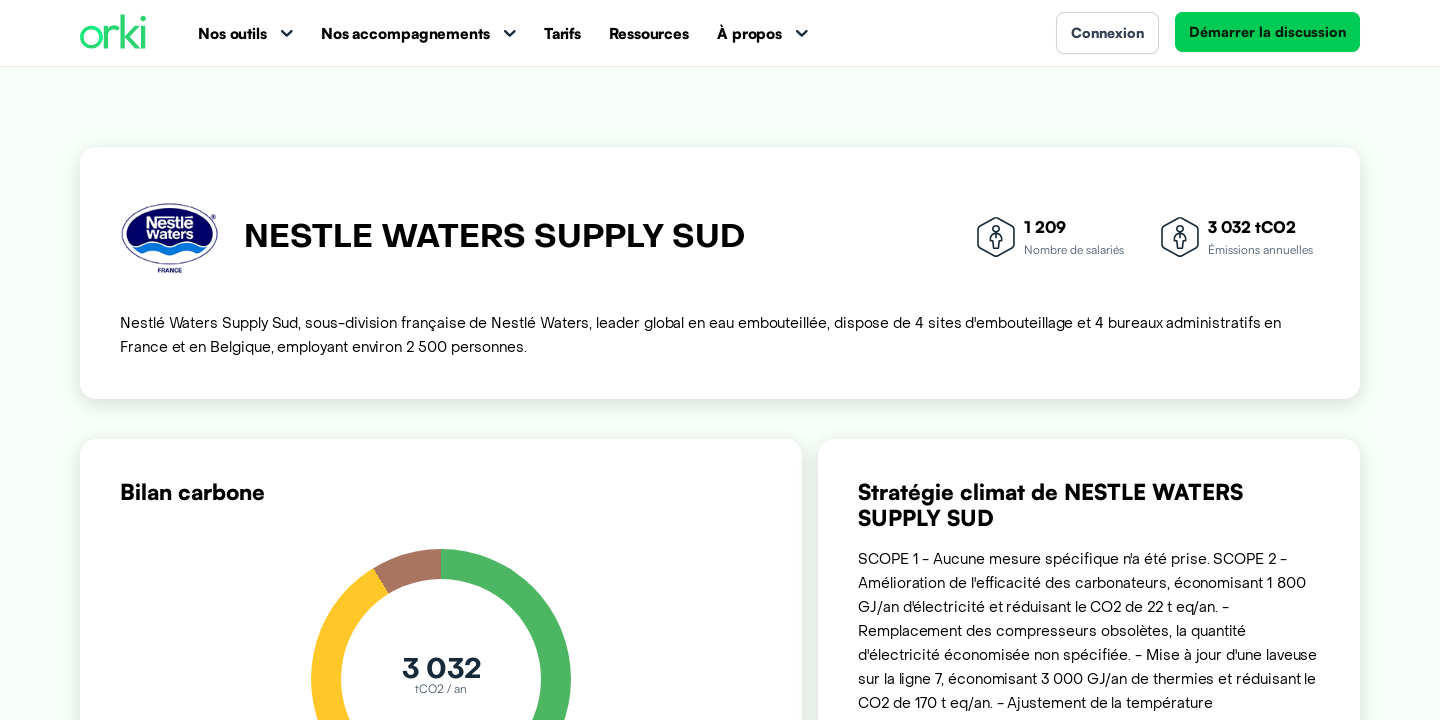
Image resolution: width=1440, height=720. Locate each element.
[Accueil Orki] (113, 33)
